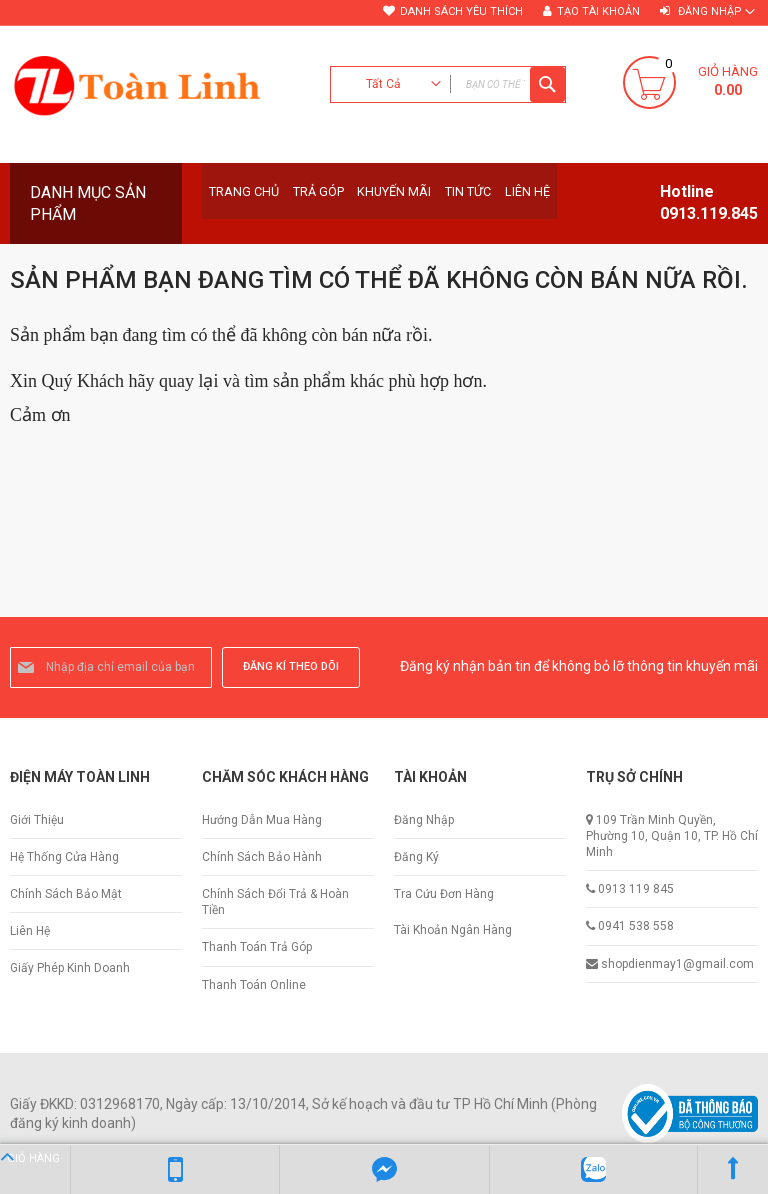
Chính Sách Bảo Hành (262, 857)
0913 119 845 (636, 889)
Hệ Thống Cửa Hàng (64, 857)
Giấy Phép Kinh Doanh (70, 968)
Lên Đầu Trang (732, 1168)
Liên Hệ (30, 931)
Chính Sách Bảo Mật (66, 894)
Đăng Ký (416, 857)
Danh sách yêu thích (461, 11)
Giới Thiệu (37, 820)
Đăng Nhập (424, 820)
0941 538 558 (636, 926)
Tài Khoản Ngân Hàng (453, 930)
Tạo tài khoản (598, 11)
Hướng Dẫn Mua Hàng (262, 820)
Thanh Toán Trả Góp (257, 947)
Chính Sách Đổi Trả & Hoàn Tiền (275, 902)
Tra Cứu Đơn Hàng (444, 894)
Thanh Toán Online (254, 985)
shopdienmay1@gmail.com (677, 964)
